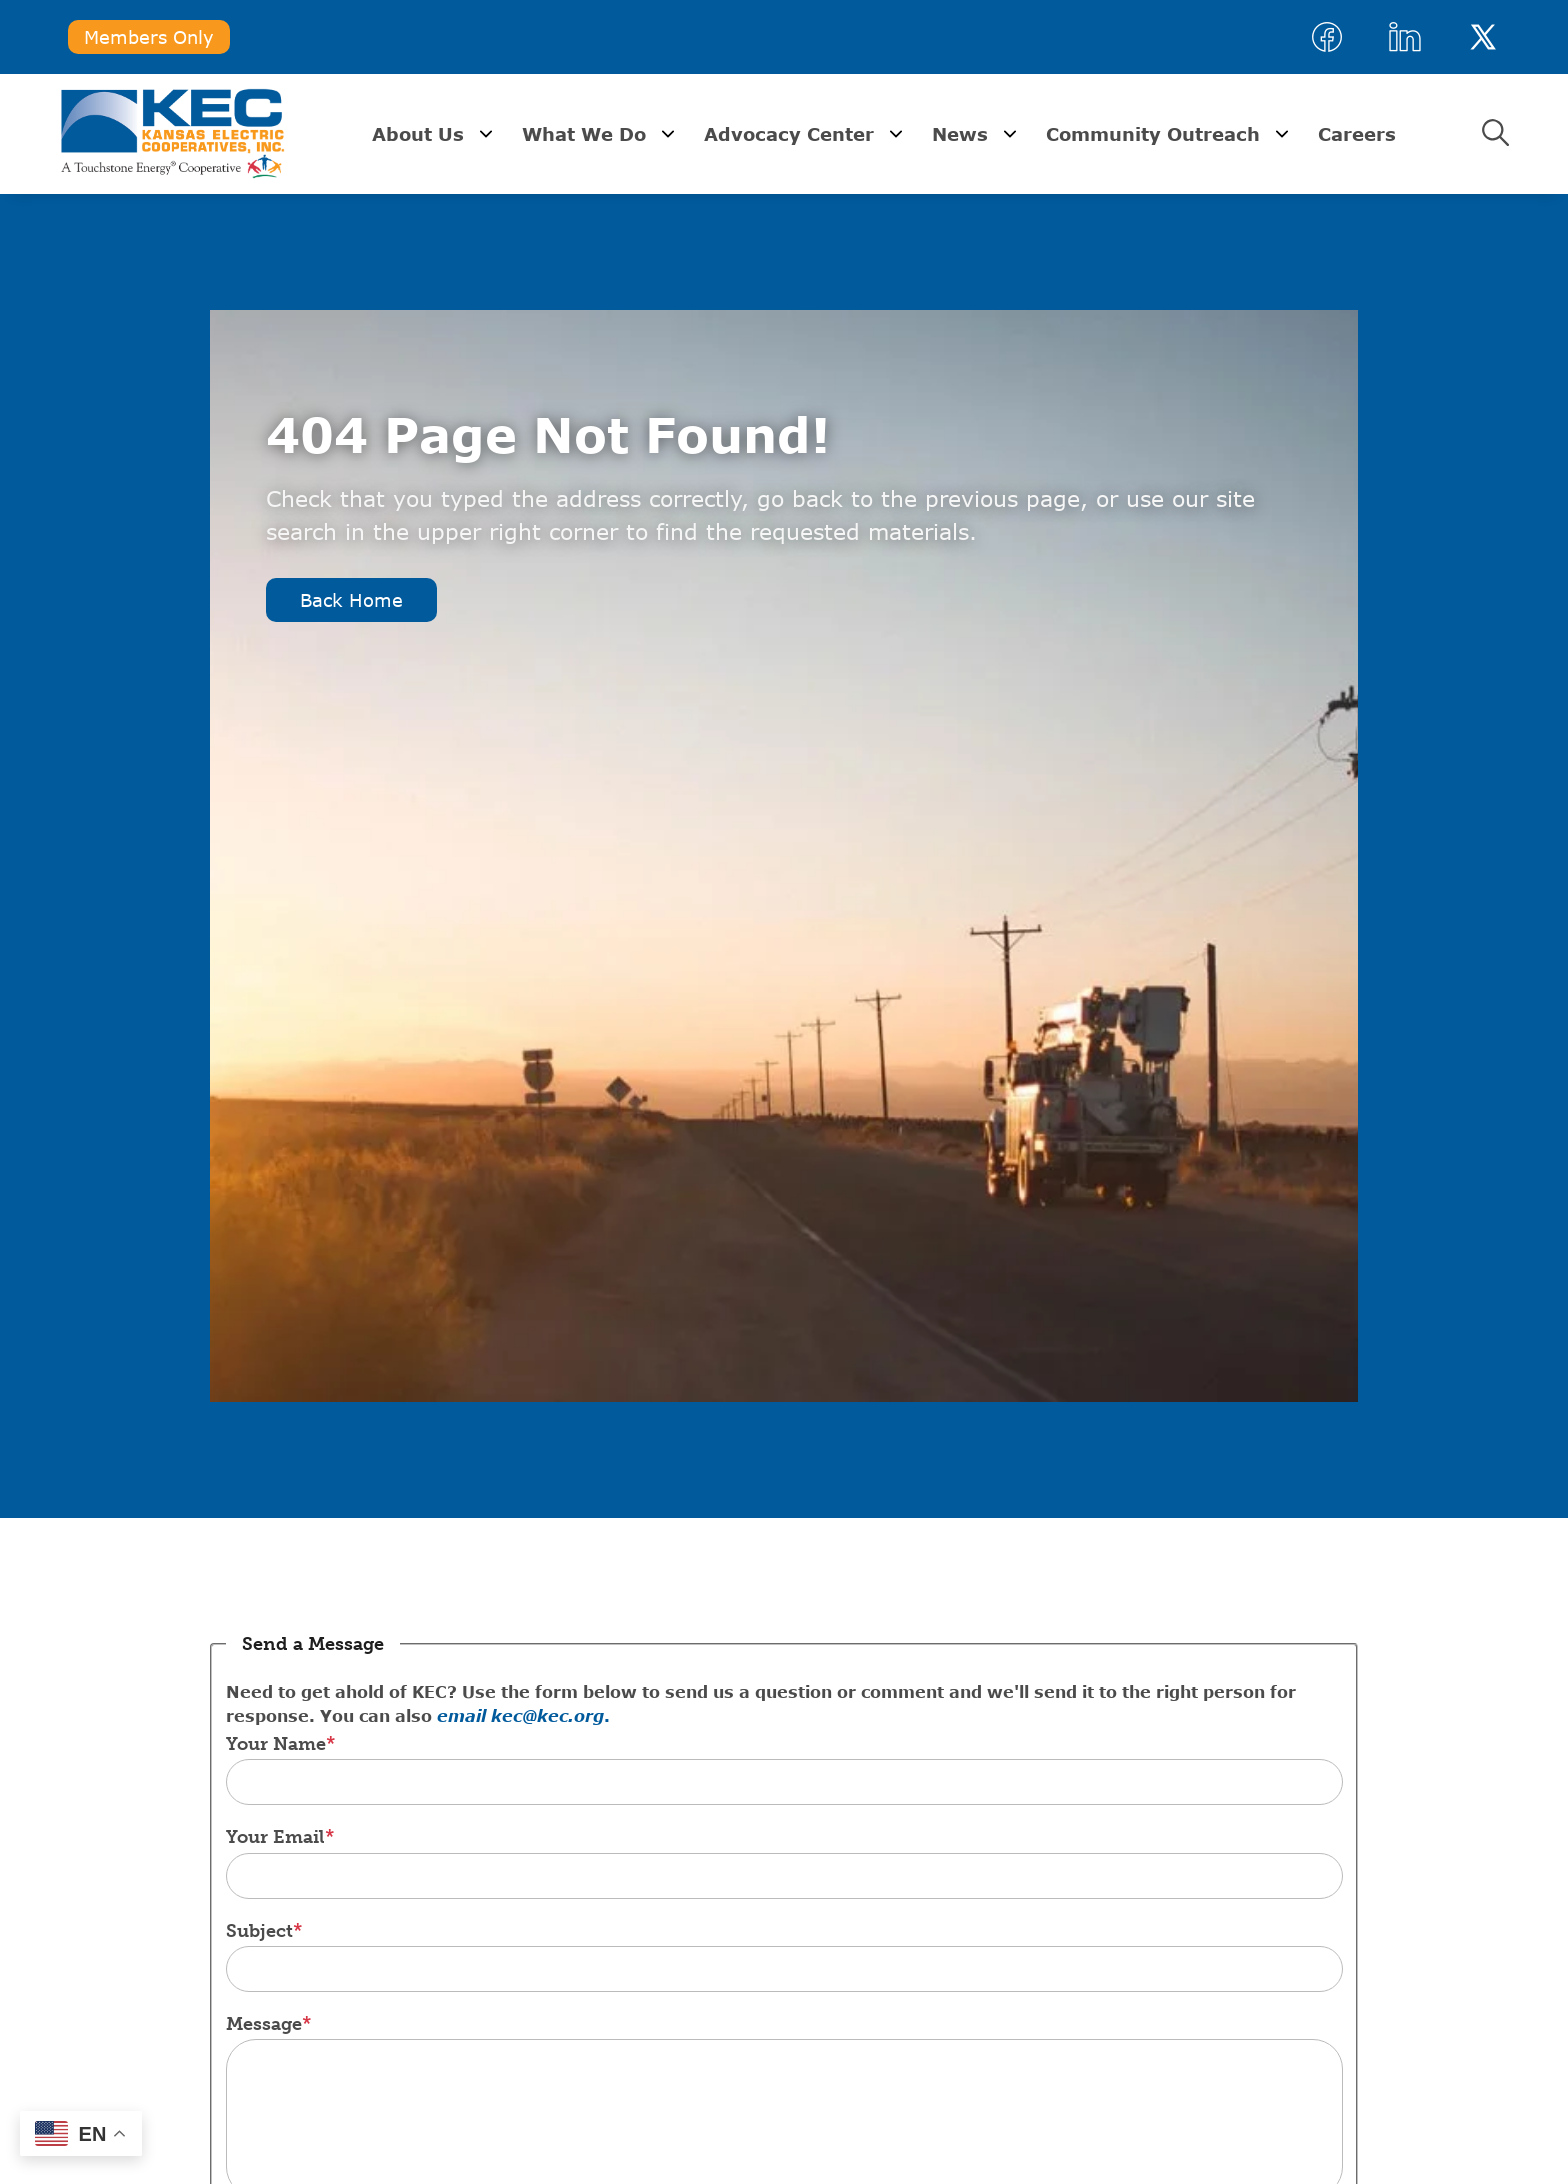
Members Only (149, 37)
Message (264, 2024)
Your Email (275, 1837)
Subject (259, 1931)
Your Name (276, 1744)
